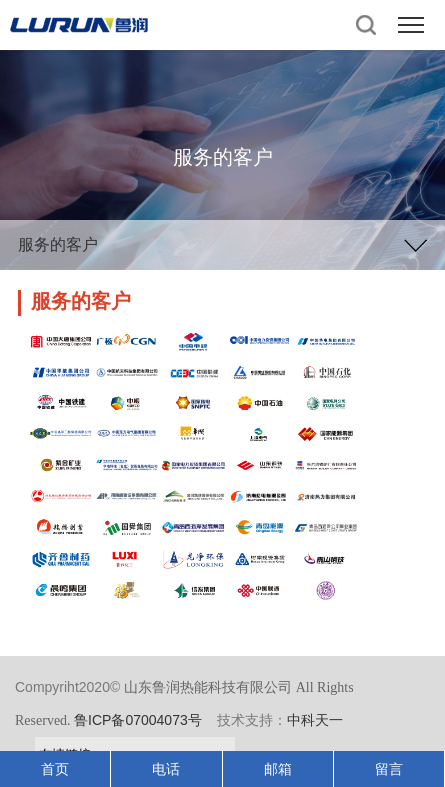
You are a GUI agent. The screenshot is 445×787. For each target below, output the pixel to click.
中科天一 (315, 720)
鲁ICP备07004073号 (138, 720)
